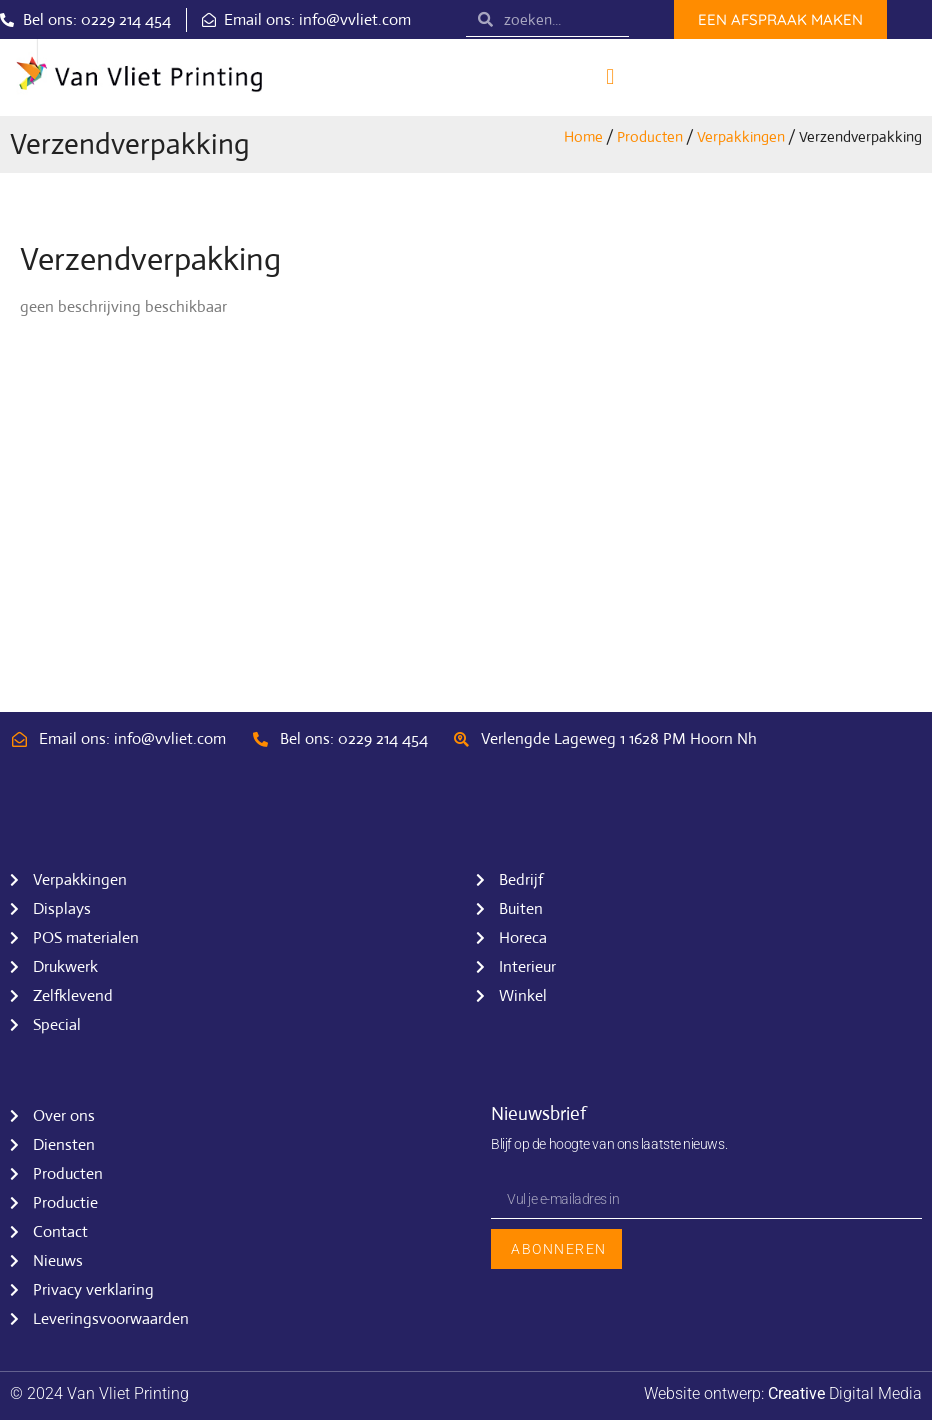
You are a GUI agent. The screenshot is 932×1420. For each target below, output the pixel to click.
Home (583, 136)
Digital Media (845, 1393)
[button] (610, 77)
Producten (650, 136)
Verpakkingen (741, 136)
